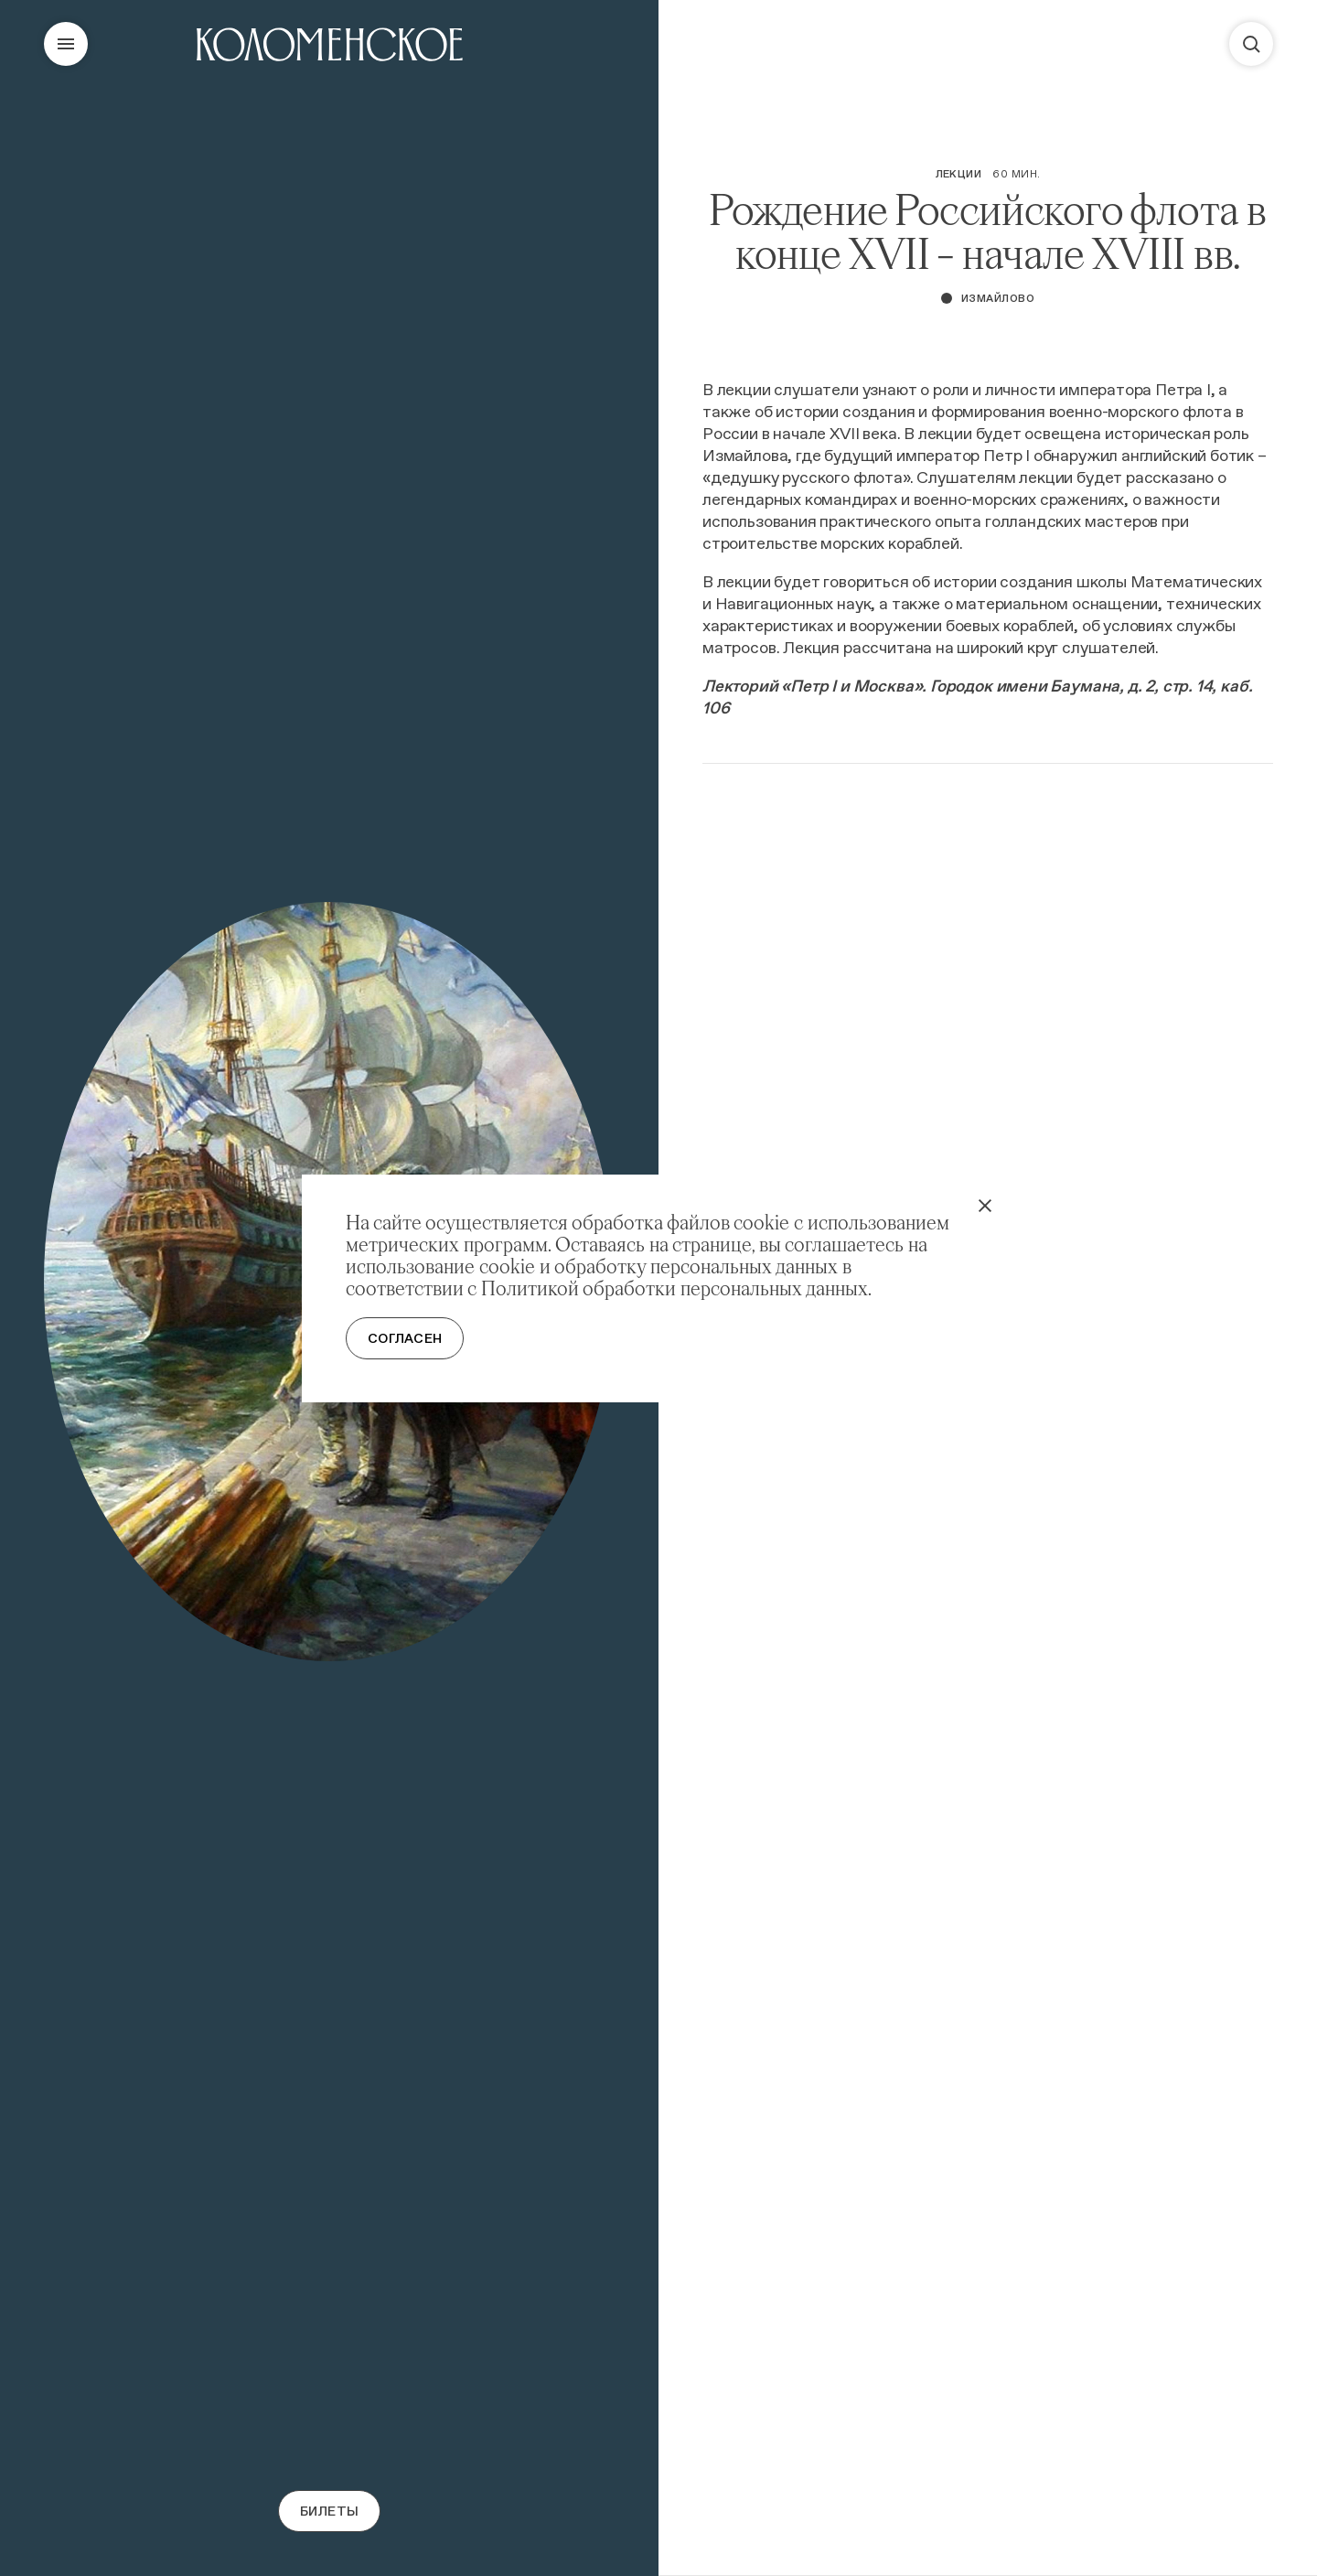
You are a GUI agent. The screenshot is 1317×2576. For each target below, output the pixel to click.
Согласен (405, 1338)
